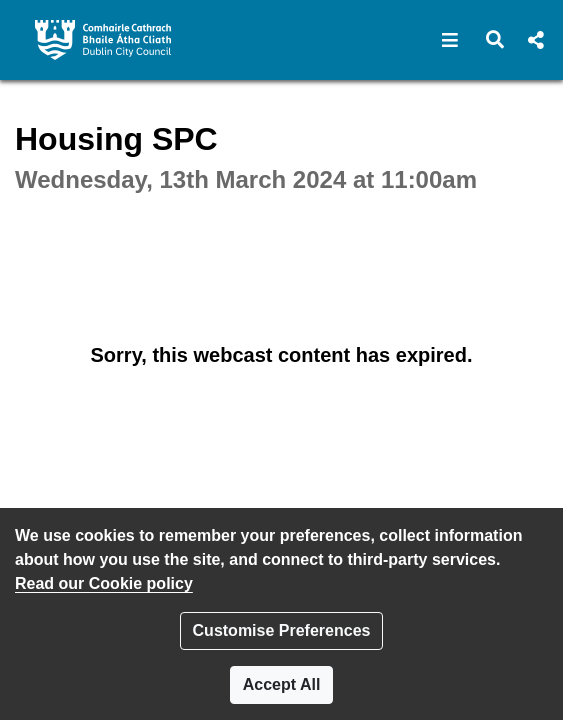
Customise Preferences (282, 630)
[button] (450, 40)
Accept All (282, 684)
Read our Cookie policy (104, 583)
